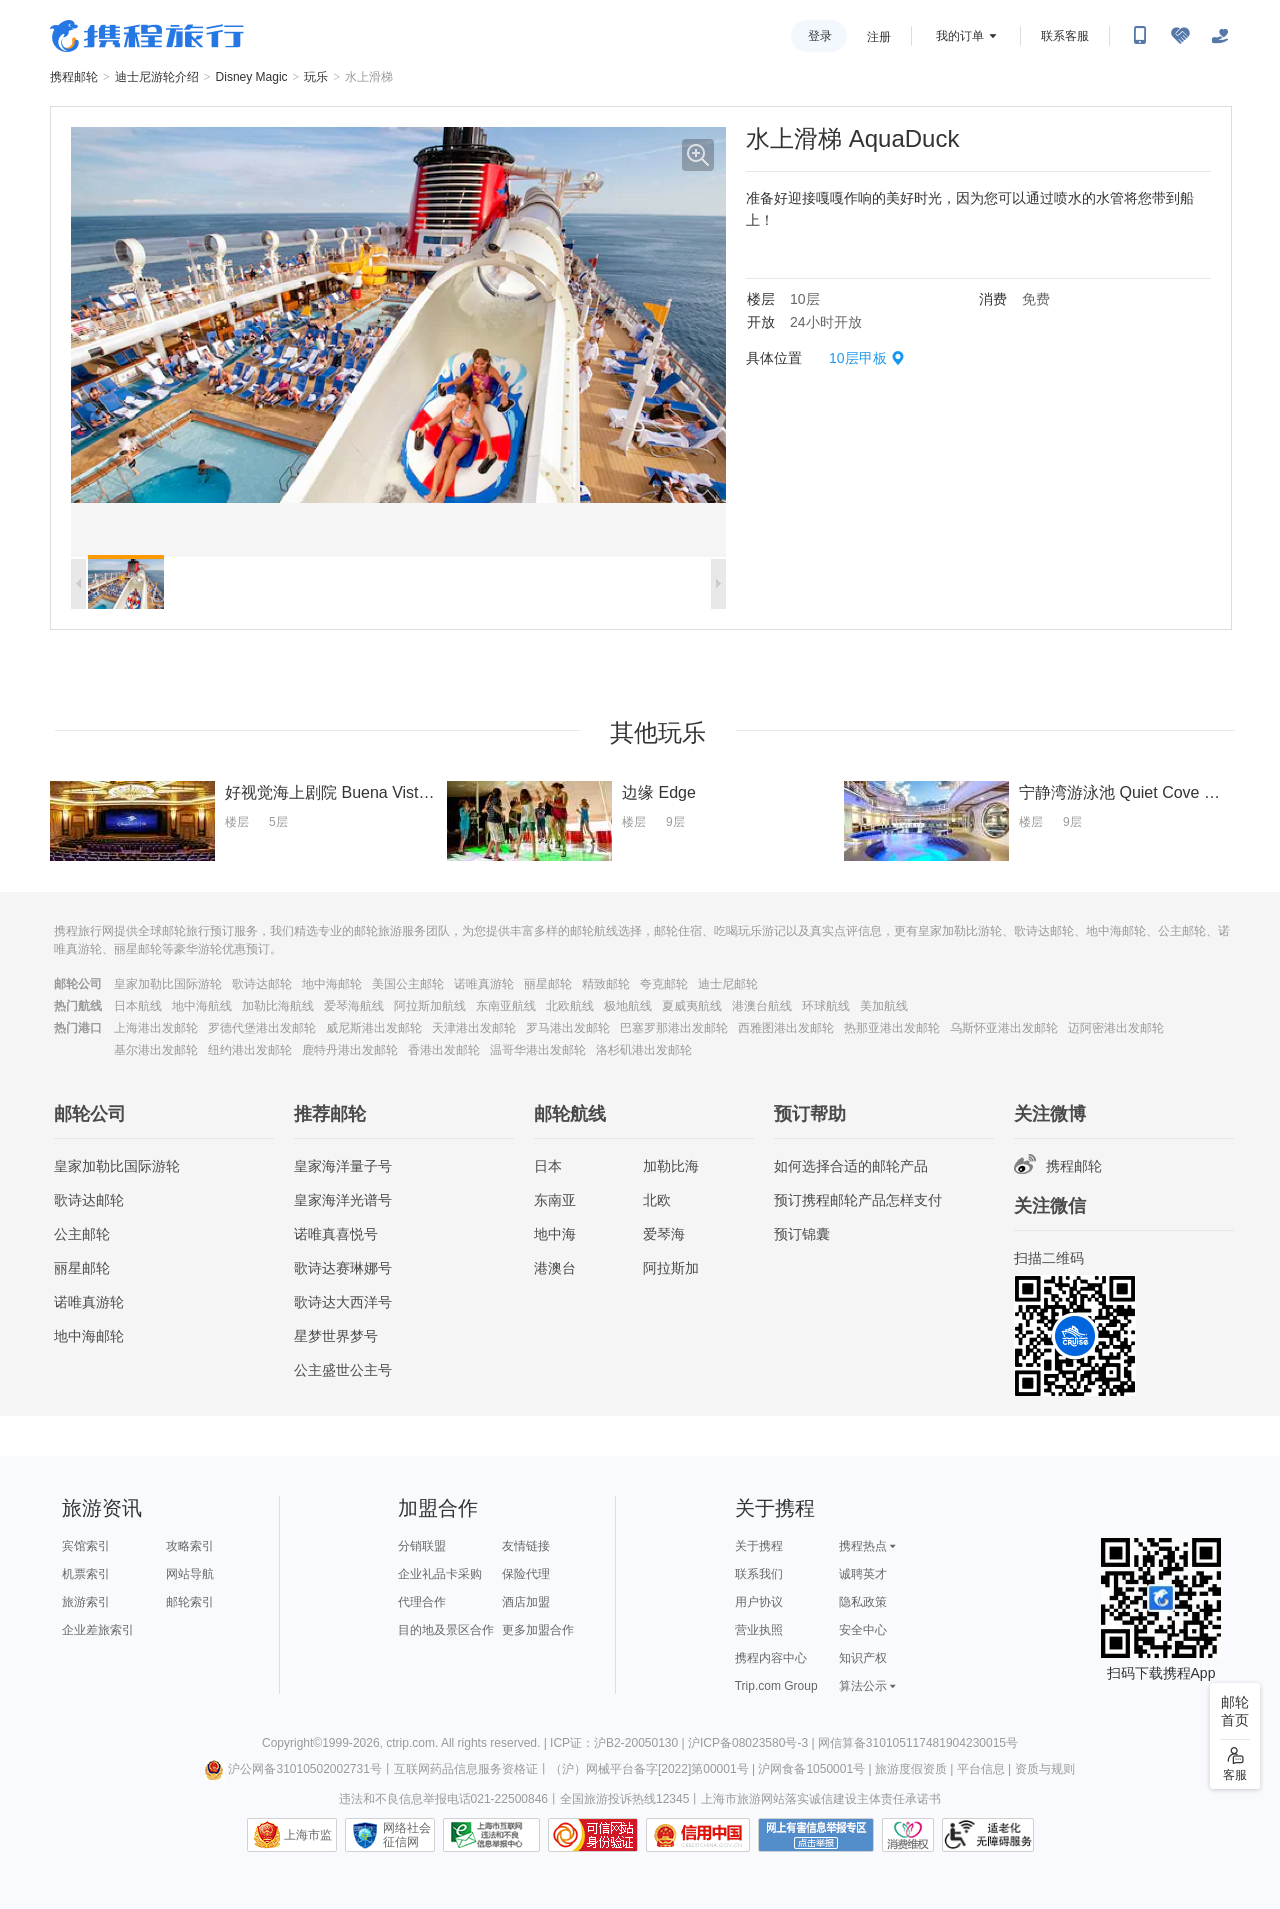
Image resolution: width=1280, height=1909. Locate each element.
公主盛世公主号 (343, 1370)
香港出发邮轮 (444, 1050)
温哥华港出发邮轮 (538, 1050)
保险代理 (526, 1574)
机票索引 (86, 1574)
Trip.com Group (776, 1686)
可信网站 (593, 1835)
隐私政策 (863, 1602)
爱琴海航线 (354, 1006)
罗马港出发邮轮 (568, 1028)
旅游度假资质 (911, 1769)
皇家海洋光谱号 (343, 1200)
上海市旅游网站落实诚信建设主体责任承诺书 (821, 1799)
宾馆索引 (86, 1546)
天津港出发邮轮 (474, 1028)
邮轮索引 (190, 1602)
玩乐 (316, 77)
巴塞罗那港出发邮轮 (674, 1028)
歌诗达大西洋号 (343, 1302)
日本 (548, 1166)
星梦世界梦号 (336, 1336)
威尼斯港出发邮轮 (374, 1028)
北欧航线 (570, 1006)
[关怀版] (1220, 36)
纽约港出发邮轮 (250, 1050)
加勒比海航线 (278, 1006)
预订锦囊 (802, 1234)
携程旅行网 (147, 36)
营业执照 (759, 1630)
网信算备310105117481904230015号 (918, 1743)
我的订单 (960, 36)
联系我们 (759, 1574)
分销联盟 (422, 1546)
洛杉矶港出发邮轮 (644, 1050)
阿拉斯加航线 (430, 1006)
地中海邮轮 (332, 984)
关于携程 (759, 1546)
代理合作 (422, 1602)
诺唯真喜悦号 (336, 1234)
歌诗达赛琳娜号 (343, 1268)
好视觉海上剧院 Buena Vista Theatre (356, 792)
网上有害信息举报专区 (816, 1835)
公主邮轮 (82, 1234)
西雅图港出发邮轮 (786, 1028)
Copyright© (292, 1743)
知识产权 (863, 1658)
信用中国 (698, 1835)
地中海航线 (202, 1006)
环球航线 (826, 1006)
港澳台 (555, 1268)
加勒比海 (671, 1166)
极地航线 (628, 1006)
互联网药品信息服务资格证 (466, 1769)
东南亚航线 (506, 1006)
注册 (879, 37)
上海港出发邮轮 (156, 1028)
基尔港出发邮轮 (156, 1050)
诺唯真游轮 (484, 984)
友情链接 (526, 1546)
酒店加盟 (526, 1602)
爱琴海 (664, 1234)
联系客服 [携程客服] (1065, 36)
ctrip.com (410, 1743)
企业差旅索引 (98, 1630)
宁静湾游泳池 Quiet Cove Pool (1127, 792)
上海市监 (308, 1835)
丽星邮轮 (548, 984)
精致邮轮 (606, 984)
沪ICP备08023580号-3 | (753, 1743)
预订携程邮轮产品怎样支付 (858, 1200)
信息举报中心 (491, 1835)
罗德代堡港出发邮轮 (262, 1028)
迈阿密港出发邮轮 (1116, 1028)
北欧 (657, 1200)
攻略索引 (190, 1546)
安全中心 (863, 1630)
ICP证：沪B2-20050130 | (619, 1743)
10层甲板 (858, 358)
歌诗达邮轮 (262, 984)
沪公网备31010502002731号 (293, 1769)
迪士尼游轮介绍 (157, 77)
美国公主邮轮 (408, 984)
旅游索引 (86, 1602)
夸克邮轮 (664, 984)
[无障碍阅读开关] (1180, 36)
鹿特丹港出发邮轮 (350, 1050)
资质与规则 (1045, 1769)
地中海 (555, 1234)
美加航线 (884, 1006)
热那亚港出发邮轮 (892, 1028)
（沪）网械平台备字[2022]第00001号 (649, 1769)
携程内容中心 (771, 1658)
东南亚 (555, 1200)
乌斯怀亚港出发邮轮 (1004, 1028)
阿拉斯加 (671, 1268)
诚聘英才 (863, 1574)
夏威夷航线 (692, 1006)
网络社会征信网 (407, 1835)
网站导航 (190, 1574)
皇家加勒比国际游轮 (168, 984)
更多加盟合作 (538, 1630)
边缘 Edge (659, 792)
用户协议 (759, 1602)
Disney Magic (252, 77)
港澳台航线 (762, 1006)
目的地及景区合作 (446, 1630)
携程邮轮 (74, 77)
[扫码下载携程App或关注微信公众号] (1140, 36)
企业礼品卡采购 (440, 1574)
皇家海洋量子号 (343, 1166)
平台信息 (981, 1769)
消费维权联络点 (908, 1835)
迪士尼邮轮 (728, 984)
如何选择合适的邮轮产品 (851, 1166)
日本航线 (138, 1006)
